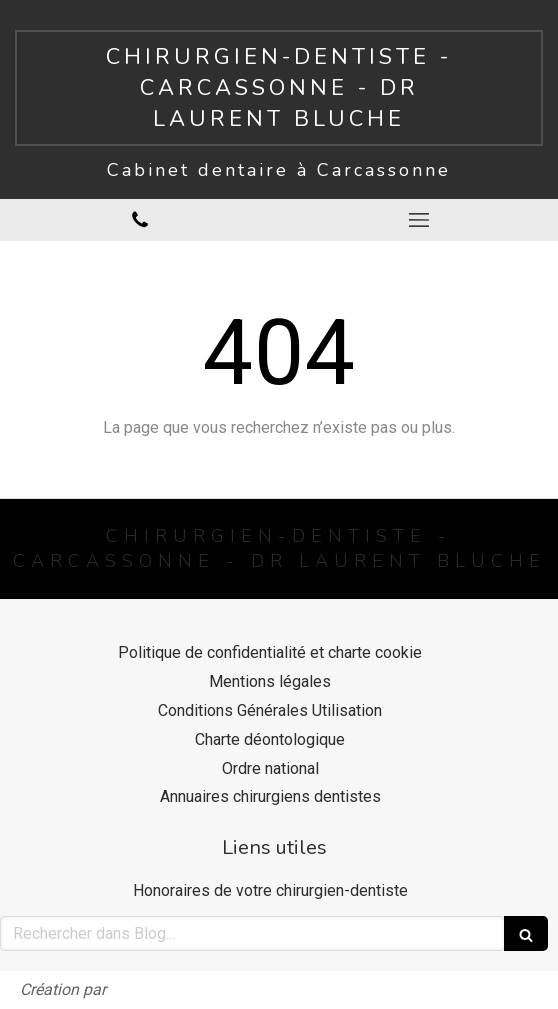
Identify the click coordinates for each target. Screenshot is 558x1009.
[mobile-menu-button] (418, 220)
